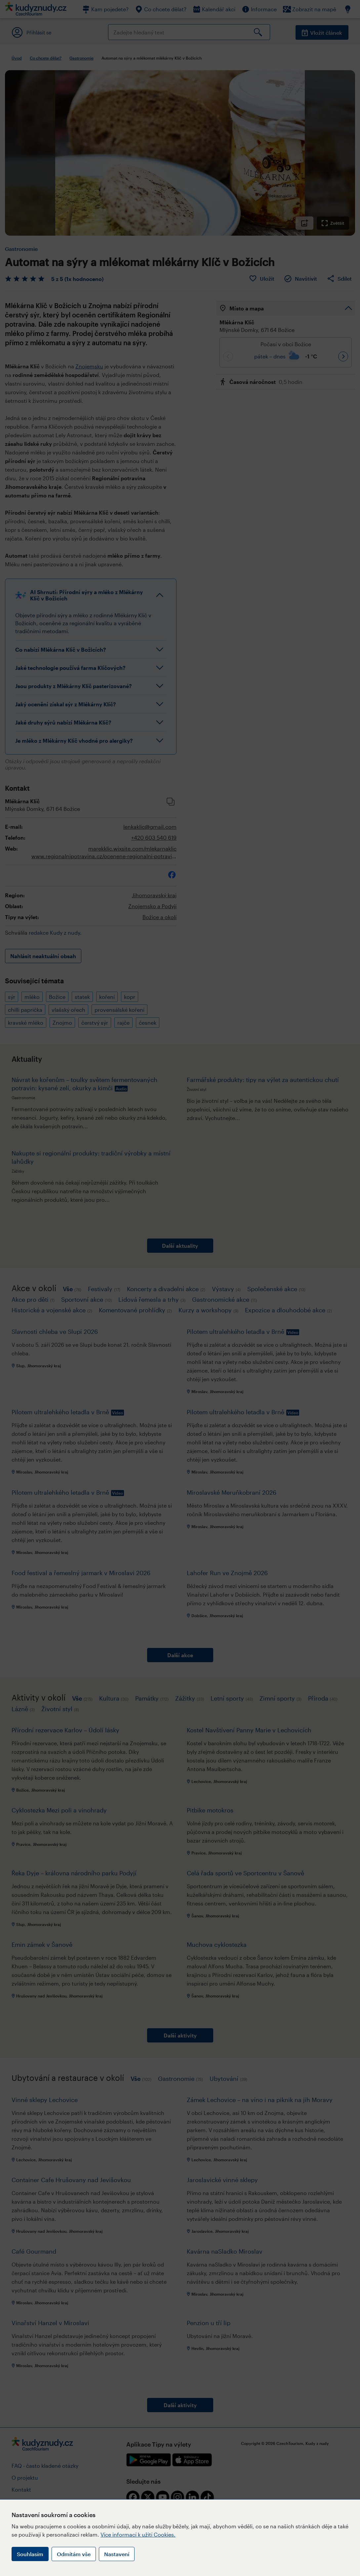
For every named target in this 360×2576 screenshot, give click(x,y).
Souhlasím (30, 2554)
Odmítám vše (74, 2554)
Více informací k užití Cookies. (138, 2534)
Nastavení (116, 2554)
